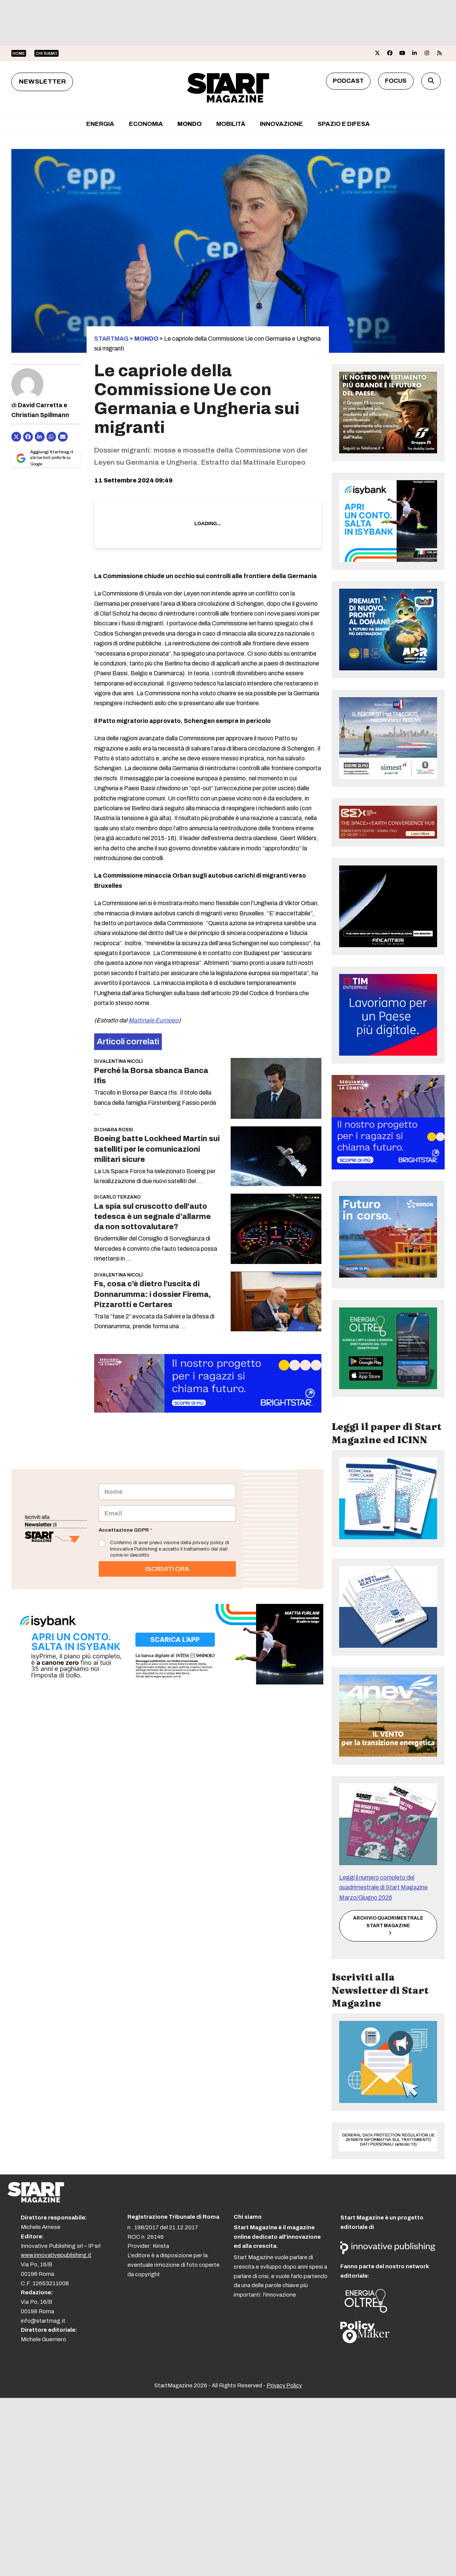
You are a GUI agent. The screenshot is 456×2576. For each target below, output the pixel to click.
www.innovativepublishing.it (56, 2255)
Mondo (146, 338)
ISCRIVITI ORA (167, 1569)
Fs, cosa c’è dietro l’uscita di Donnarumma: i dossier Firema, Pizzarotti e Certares (152, 1294)
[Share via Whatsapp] (51, 437)
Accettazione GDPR (125, 1530)
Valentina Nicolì (121, 1061)
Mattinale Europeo (153, 1020)
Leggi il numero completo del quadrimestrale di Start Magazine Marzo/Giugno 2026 (383, 1887)
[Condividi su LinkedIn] (40, 437)
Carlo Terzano (120, 1197)
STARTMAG (111, 338)
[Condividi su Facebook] (28, 437)
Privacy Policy (284, 2385)
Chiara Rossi (116, 1129)
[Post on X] (16, 437)
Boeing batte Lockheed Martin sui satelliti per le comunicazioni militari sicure (157, 1149)
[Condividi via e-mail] (63, 437)
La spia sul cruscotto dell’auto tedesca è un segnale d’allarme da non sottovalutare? (152, 1216)
